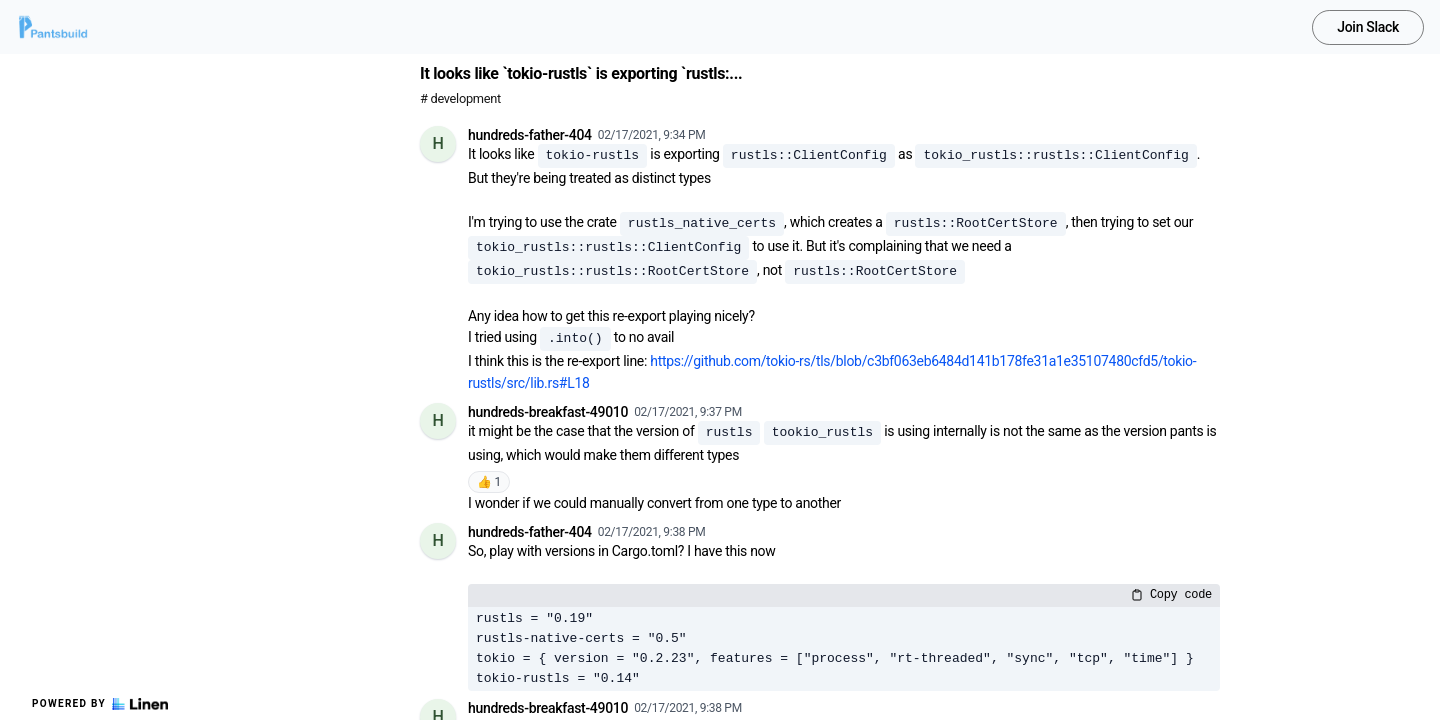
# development (460, 98)
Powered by (100, 704)
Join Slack (1368, 27)
